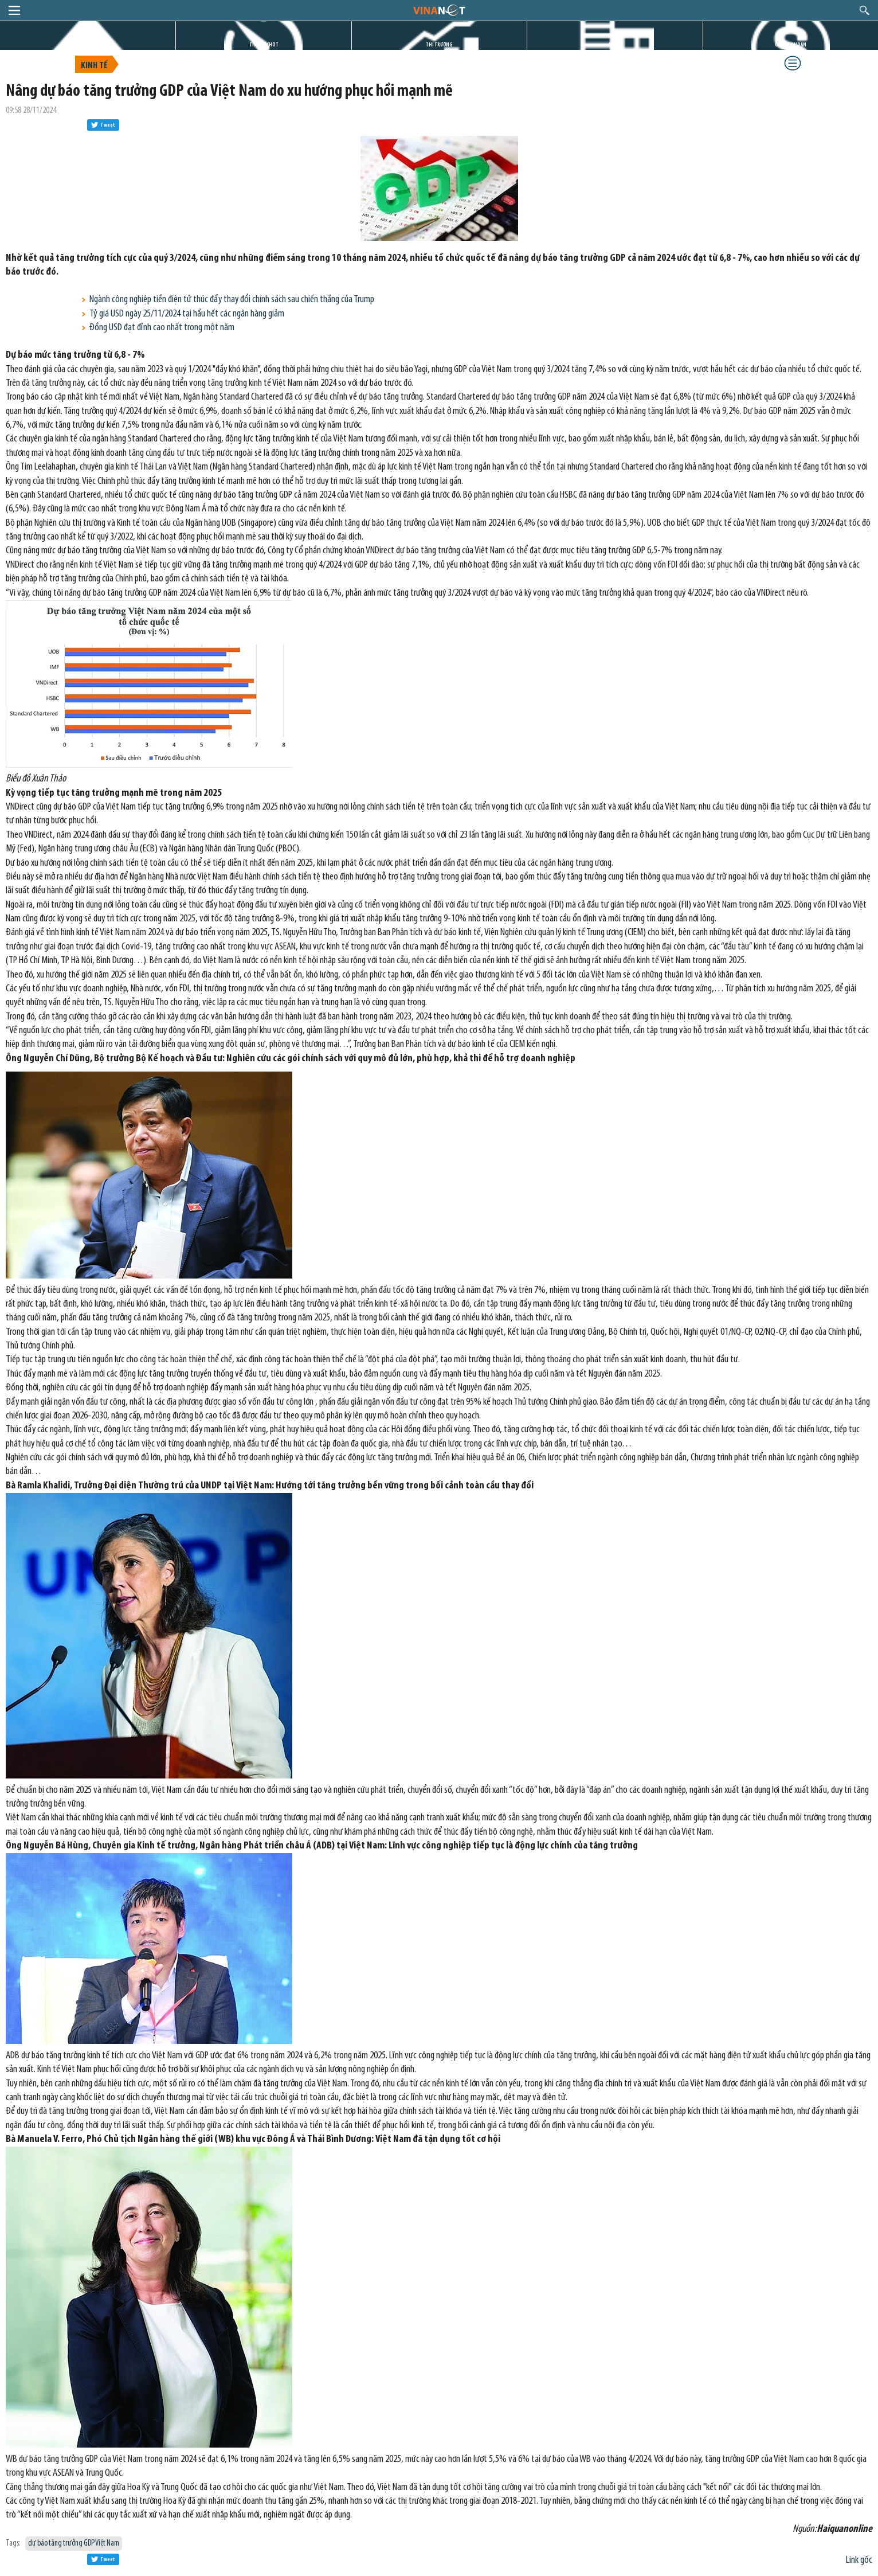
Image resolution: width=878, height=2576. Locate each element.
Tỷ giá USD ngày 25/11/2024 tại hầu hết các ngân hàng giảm (186, 313)
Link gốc (859, 2560)
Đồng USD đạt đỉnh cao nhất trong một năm (161, 327)
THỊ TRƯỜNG (439, 45)
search (864, 10)
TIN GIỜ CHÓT (264, 45)
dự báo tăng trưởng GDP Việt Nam (73, 2543)
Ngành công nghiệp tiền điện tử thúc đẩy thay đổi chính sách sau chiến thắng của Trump (231, 299)
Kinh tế (94, 66)
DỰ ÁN (615, 45)
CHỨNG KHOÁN (790, 45)
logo (438, 10)
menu (14, 10)
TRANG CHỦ (88, 45)
